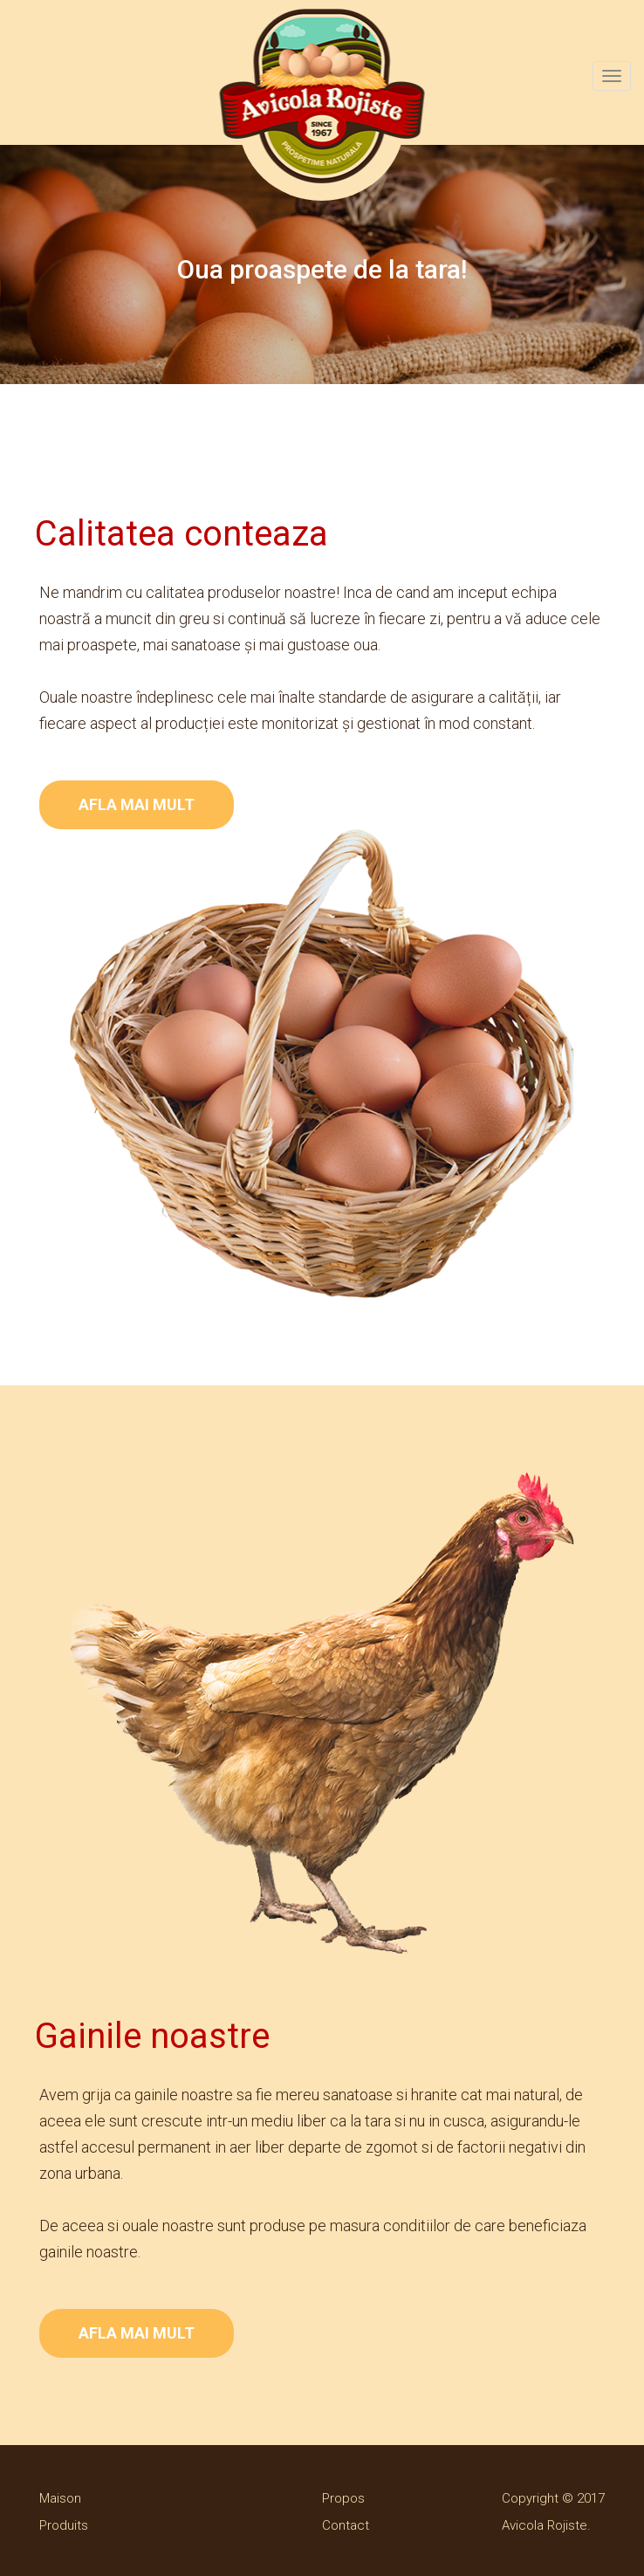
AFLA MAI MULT (137, 804)
